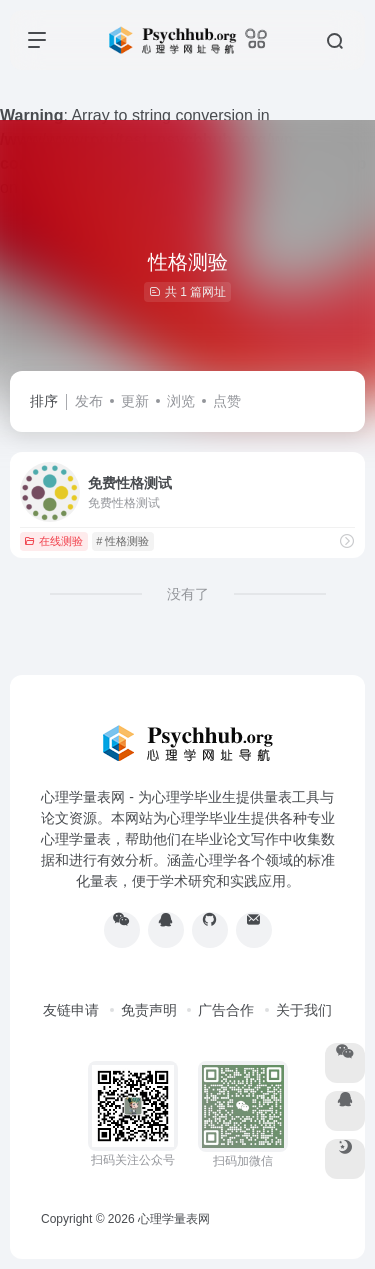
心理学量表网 (174, 1219)
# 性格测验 (122, 541)
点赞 (227, 401)
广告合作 (226, 1010)
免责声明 (149, 1010)
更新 (135, 401)
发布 (89, 401)
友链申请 (71, 1010)
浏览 (181, 401)
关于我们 (304, 1010)
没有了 (188, 594)
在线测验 (53, 541)
